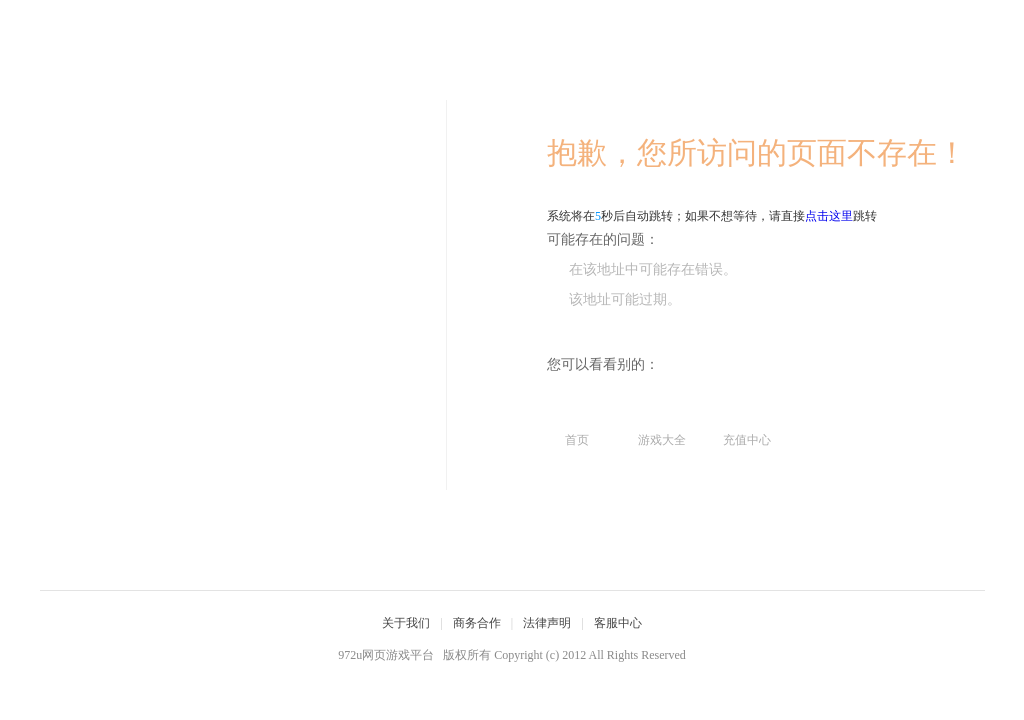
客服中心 (618, 623)
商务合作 (477, 623)
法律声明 (547, 623)
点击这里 (829, 216)
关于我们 (406, 623)
